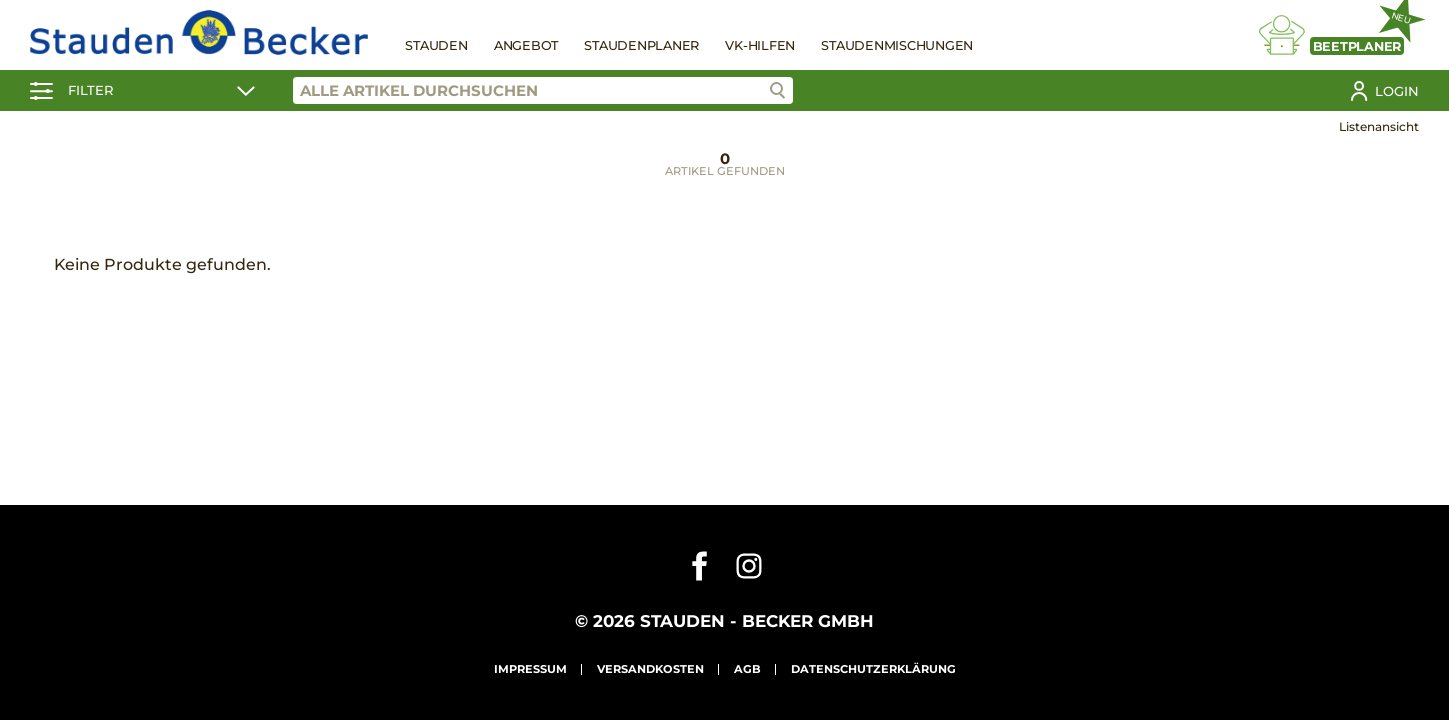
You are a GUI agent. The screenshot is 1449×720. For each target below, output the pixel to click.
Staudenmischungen (897, 45)
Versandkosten (650, 669)
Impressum (530, 669)
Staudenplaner (641, 45)
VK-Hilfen (760, 45)
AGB (747, 669)
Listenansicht (1379, 126)
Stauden (436, 45)
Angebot (526, 45)
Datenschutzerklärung (873, 669)
